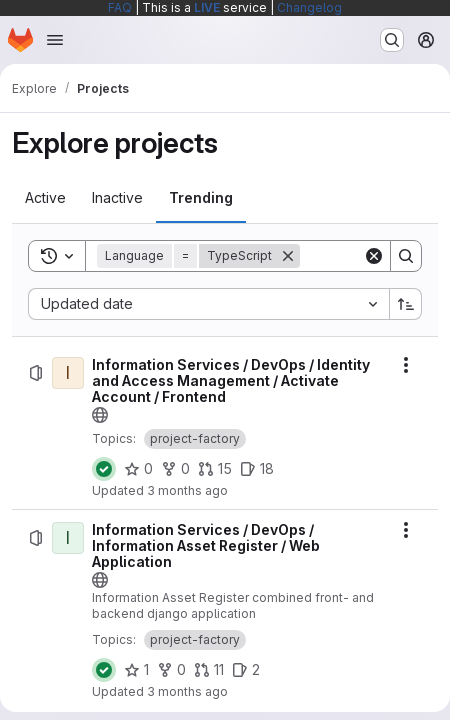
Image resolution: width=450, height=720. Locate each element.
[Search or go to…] (392, 40)
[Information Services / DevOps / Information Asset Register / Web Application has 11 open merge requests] (209, 670)
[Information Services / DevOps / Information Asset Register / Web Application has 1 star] (136, 670)
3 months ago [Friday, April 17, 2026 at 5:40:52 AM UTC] (187, 691)
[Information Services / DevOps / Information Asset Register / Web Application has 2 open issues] (246, 670)
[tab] (45, 198)
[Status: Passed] (104, 469)
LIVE (207, 7)
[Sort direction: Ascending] (406, 304)
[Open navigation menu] (55, 40)
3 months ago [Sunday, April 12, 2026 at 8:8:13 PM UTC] (187, 490)
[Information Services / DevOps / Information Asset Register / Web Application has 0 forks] (171, 670)
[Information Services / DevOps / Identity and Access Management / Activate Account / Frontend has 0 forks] (175, 469)
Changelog (309, 7)
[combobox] (208, 304)
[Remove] (288, 256)
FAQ (120, 7)
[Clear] (374, 256)
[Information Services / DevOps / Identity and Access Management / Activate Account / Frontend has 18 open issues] (257, 469)
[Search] (406, 256)
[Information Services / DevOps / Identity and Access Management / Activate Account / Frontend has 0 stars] (138, 469)
